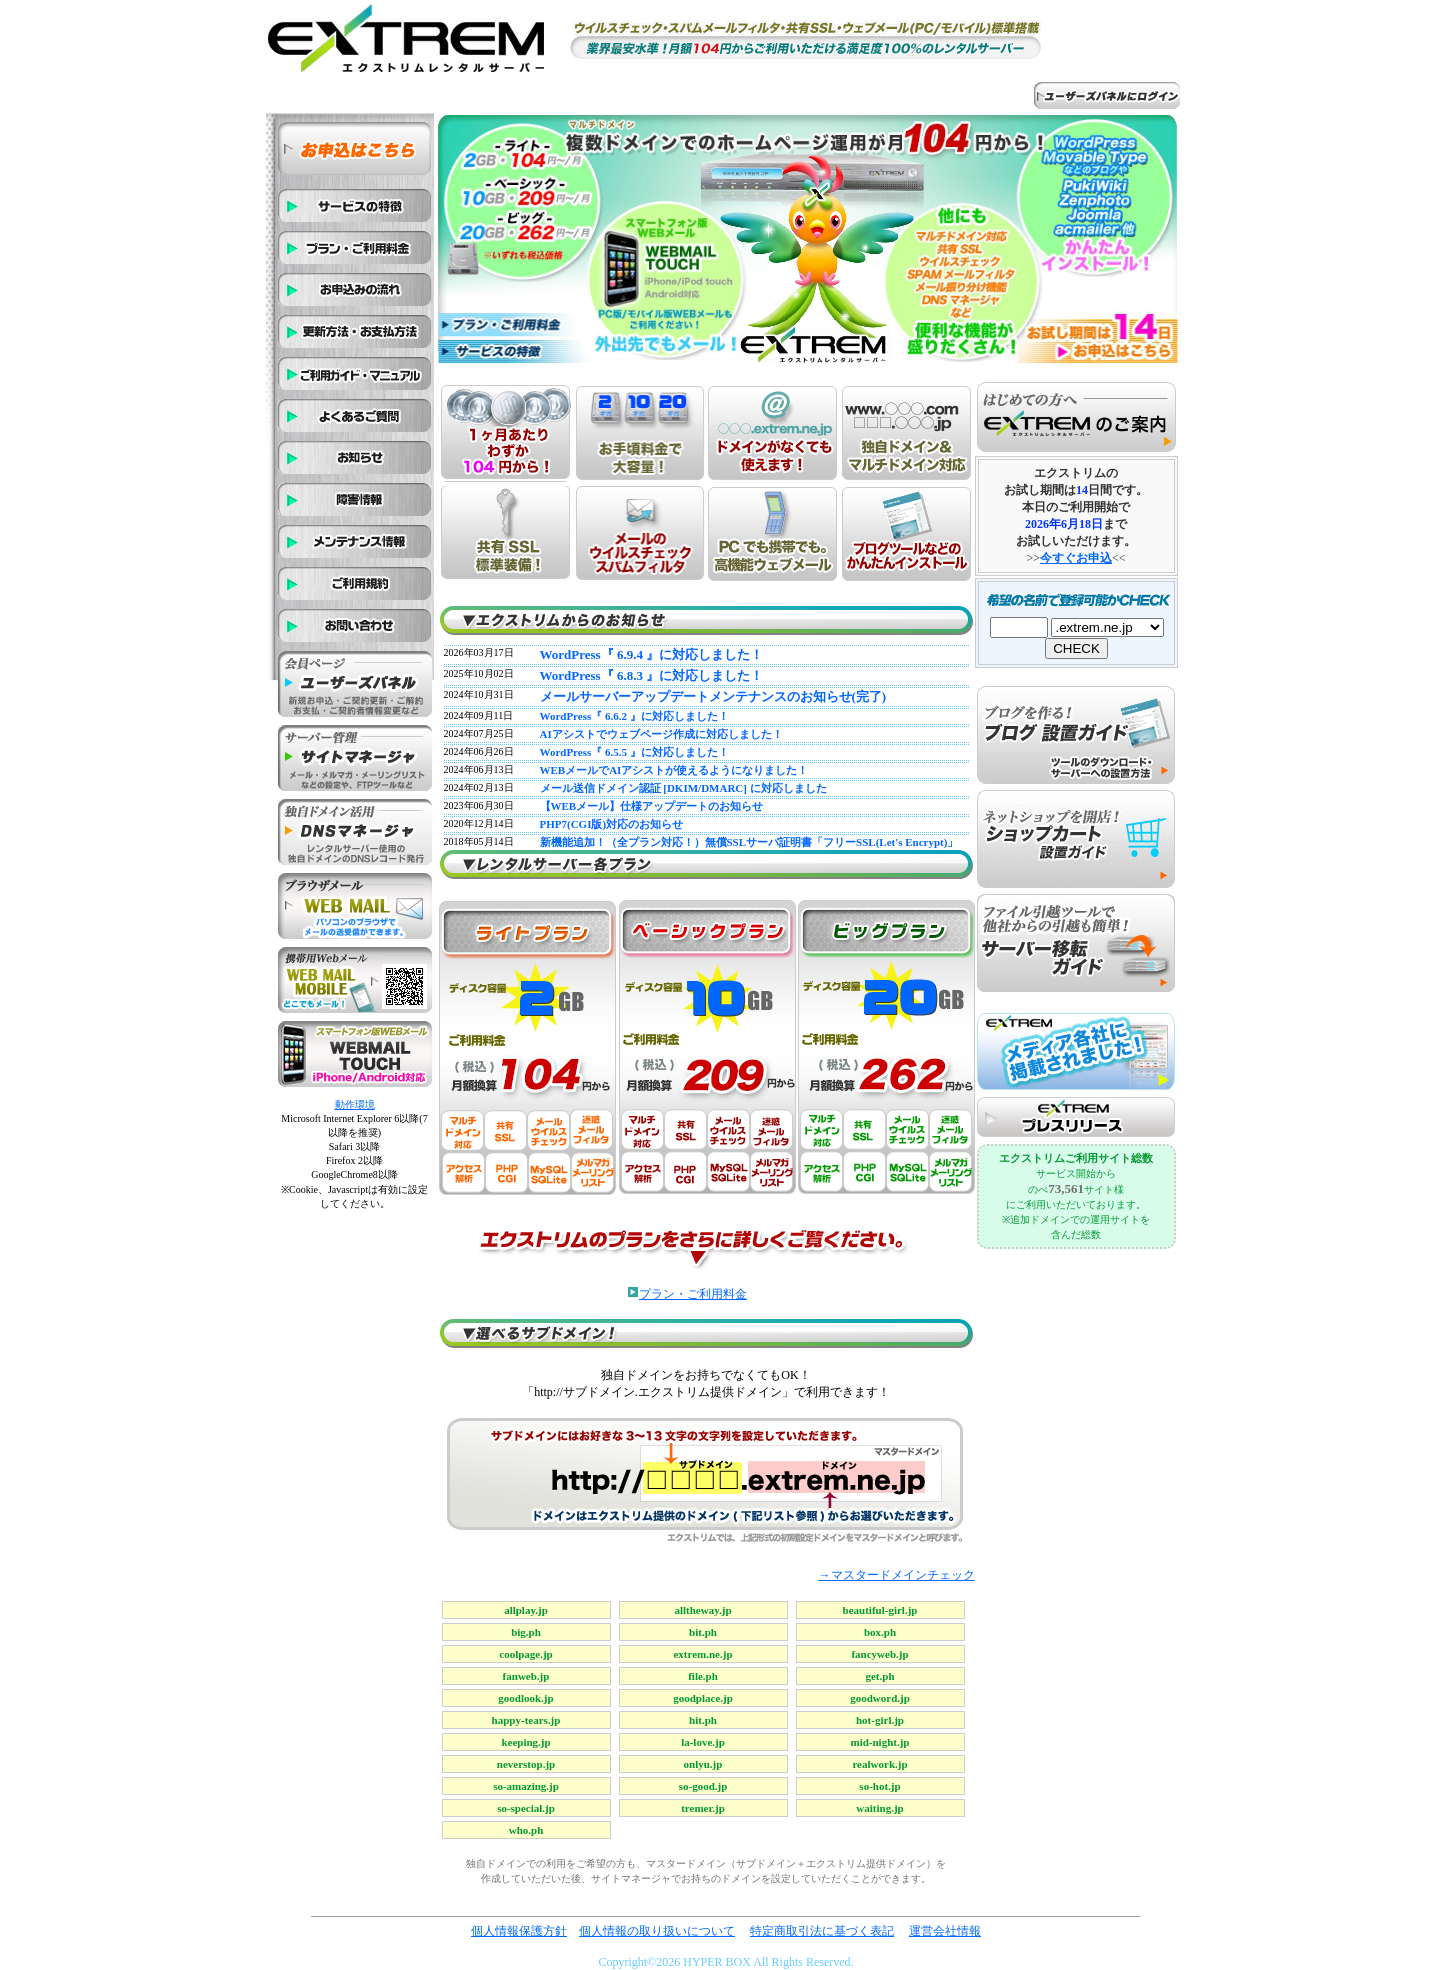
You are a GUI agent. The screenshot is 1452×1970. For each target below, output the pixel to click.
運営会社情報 (945, 1931)
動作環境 (355, 1104)
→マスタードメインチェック (897, 1575)
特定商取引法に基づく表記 (822, 1931)
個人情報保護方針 (519, 1931)
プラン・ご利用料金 (693, 1294)
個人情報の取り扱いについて (657, 1931)
